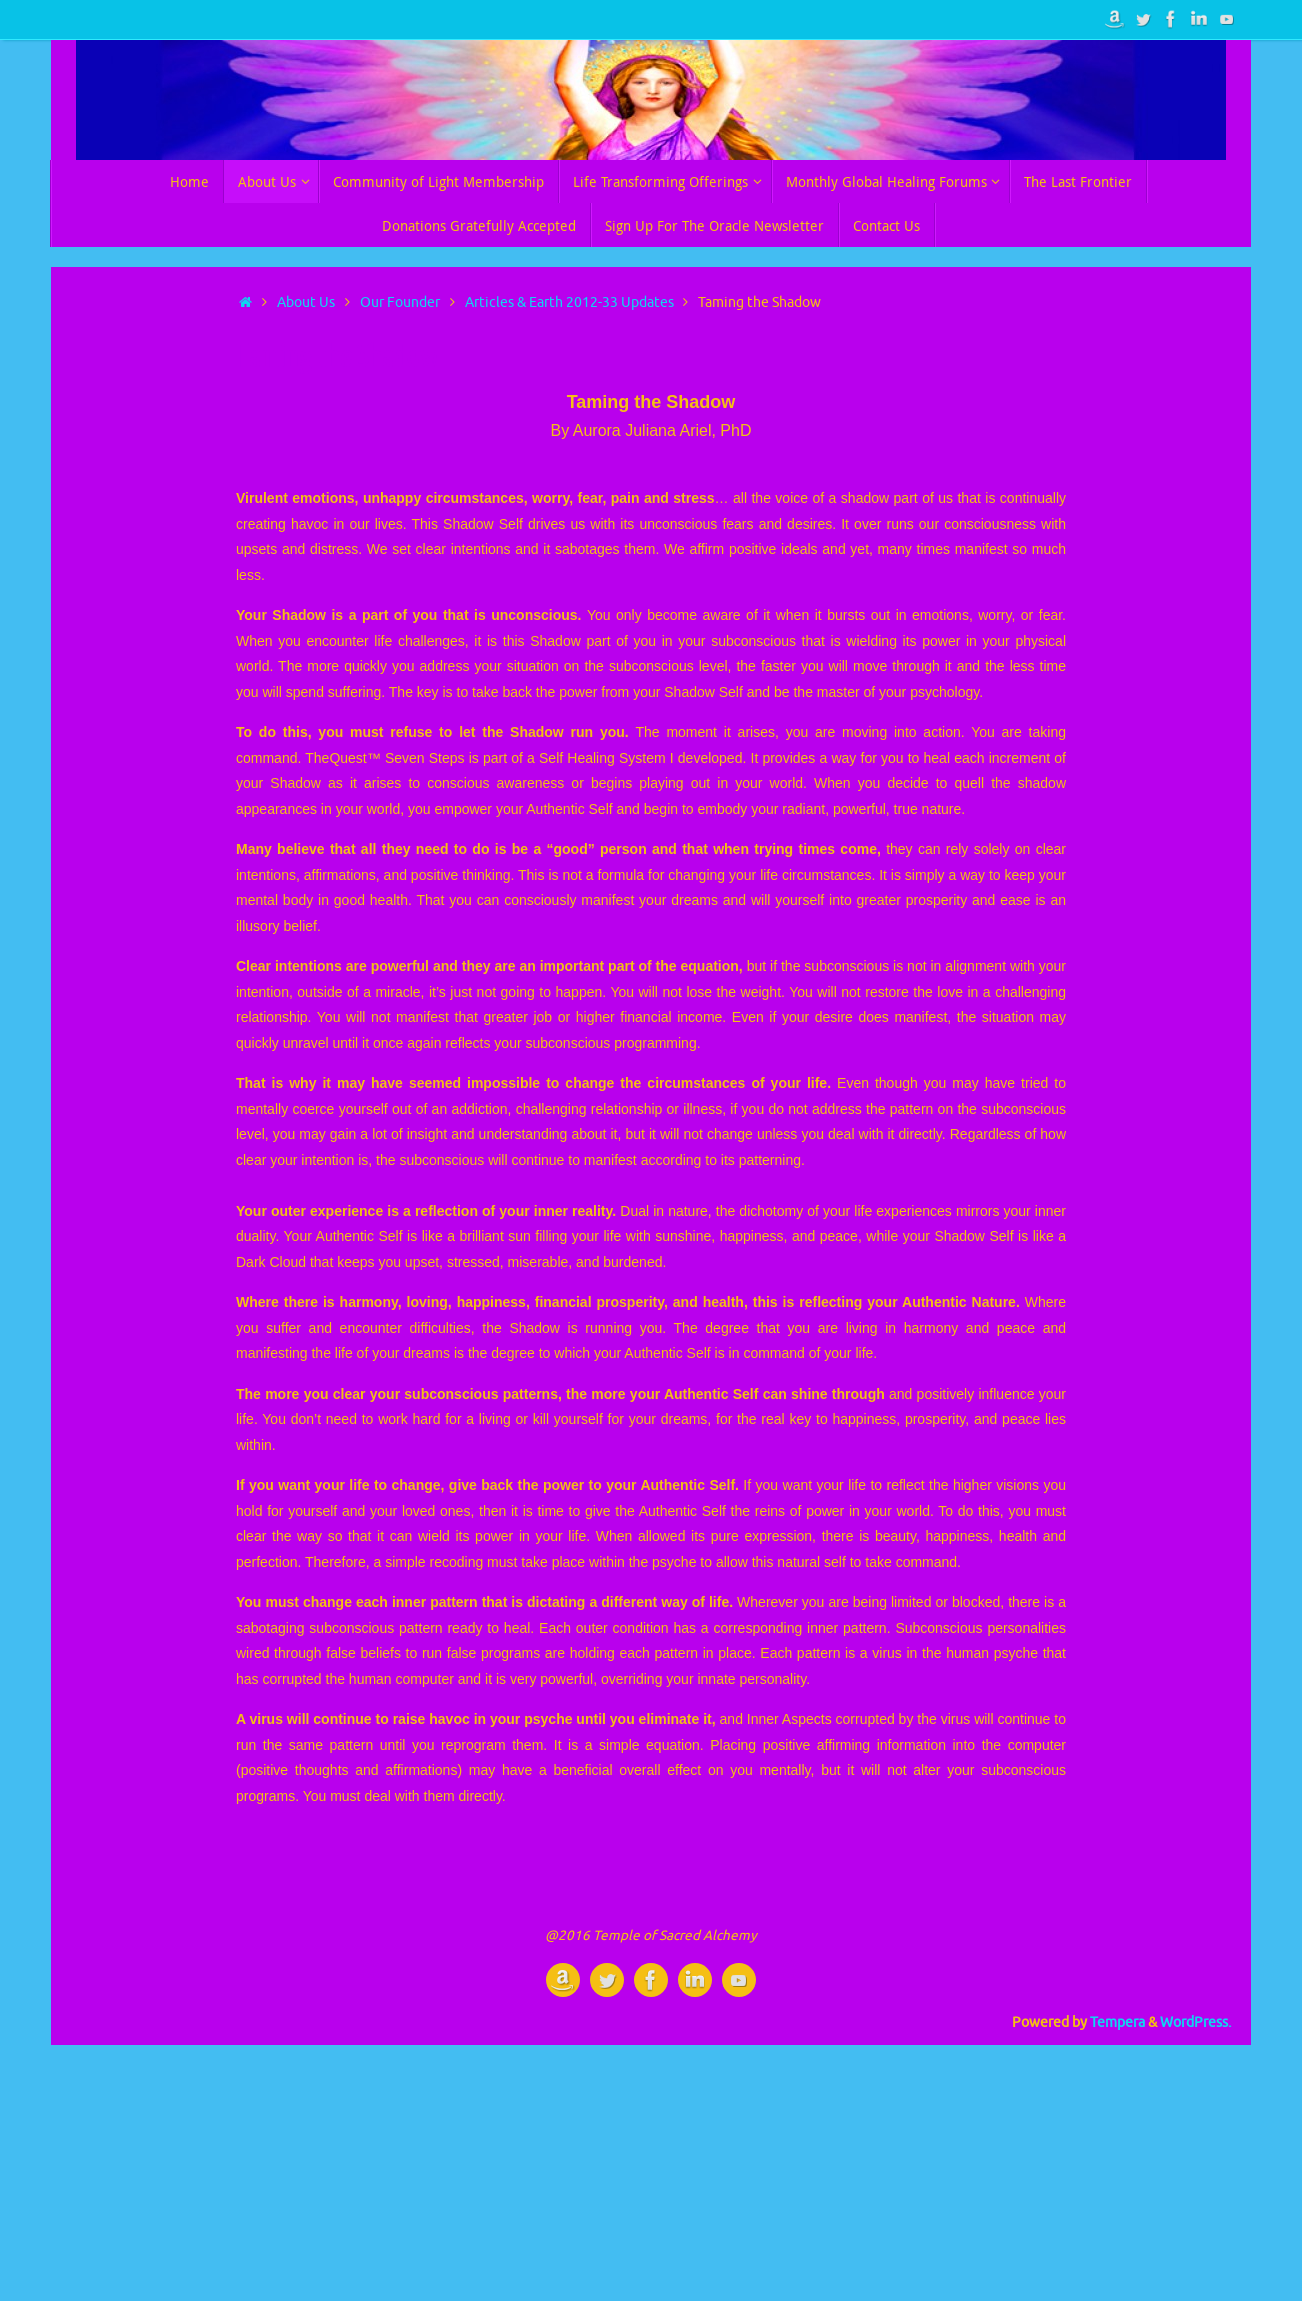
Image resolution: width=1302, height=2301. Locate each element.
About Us (306, 302)
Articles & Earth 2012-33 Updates (569, 302)
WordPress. (1195, 2022)
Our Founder (400, 302)
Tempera (1117, 2022)
